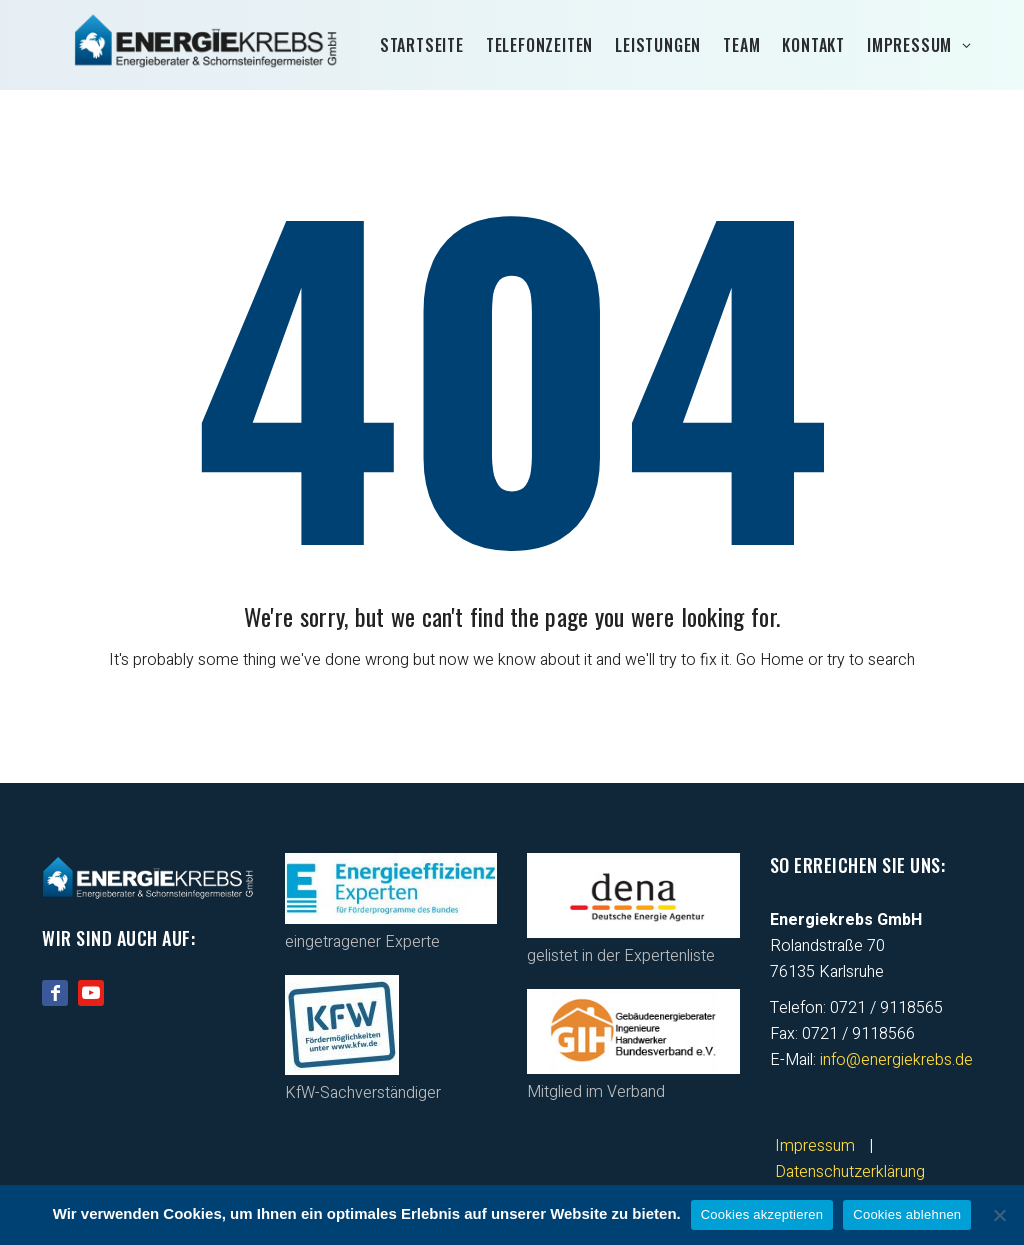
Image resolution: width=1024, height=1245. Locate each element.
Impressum (909, 45)
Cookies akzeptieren (762, 1214)
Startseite (422, 45)
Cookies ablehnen (907, 1214)
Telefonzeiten (539, 45)
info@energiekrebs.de (896, 1060)
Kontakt (813, 45)
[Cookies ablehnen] (999, 1215)
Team (741, 45)
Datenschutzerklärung (850, 1172)
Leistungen (658, 45)
